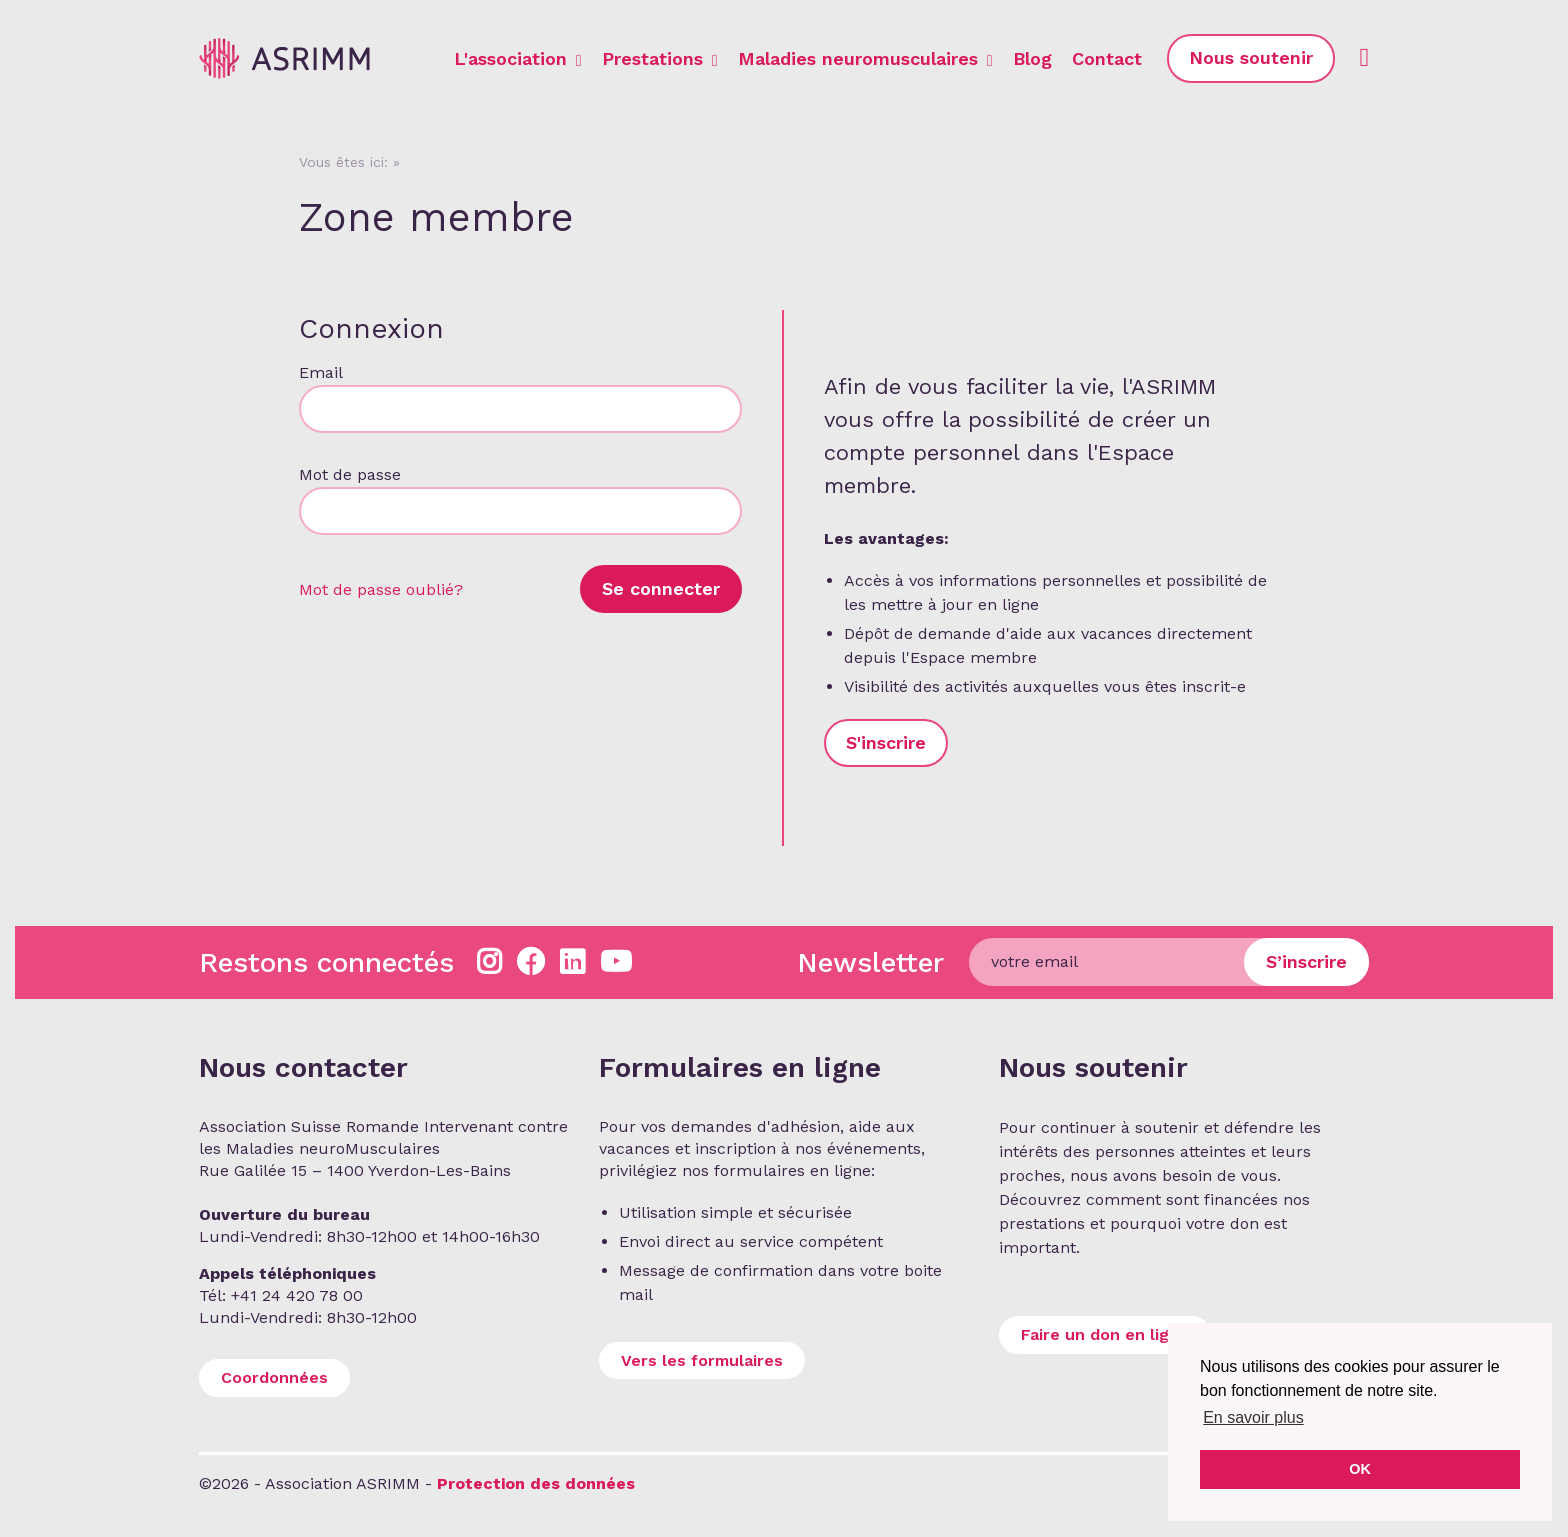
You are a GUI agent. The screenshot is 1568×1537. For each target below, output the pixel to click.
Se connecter (661, 588)
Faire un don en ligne (1105, 1334)
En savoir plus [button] (1253, 1417)
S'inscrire (886, 742)
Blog (1032, 58)
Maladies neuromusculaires (865, 58)
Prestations (660, 58)
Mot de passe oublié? (381, 589)
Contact (1107, 58)
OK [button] (1360, 1469)
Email (320, 372)
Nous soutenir (1251, 57)
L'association (518, 58)
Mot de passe (350, 474)
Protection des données (536, 1483)
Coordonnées (274, 1377)
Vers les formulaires (702, 1360)
